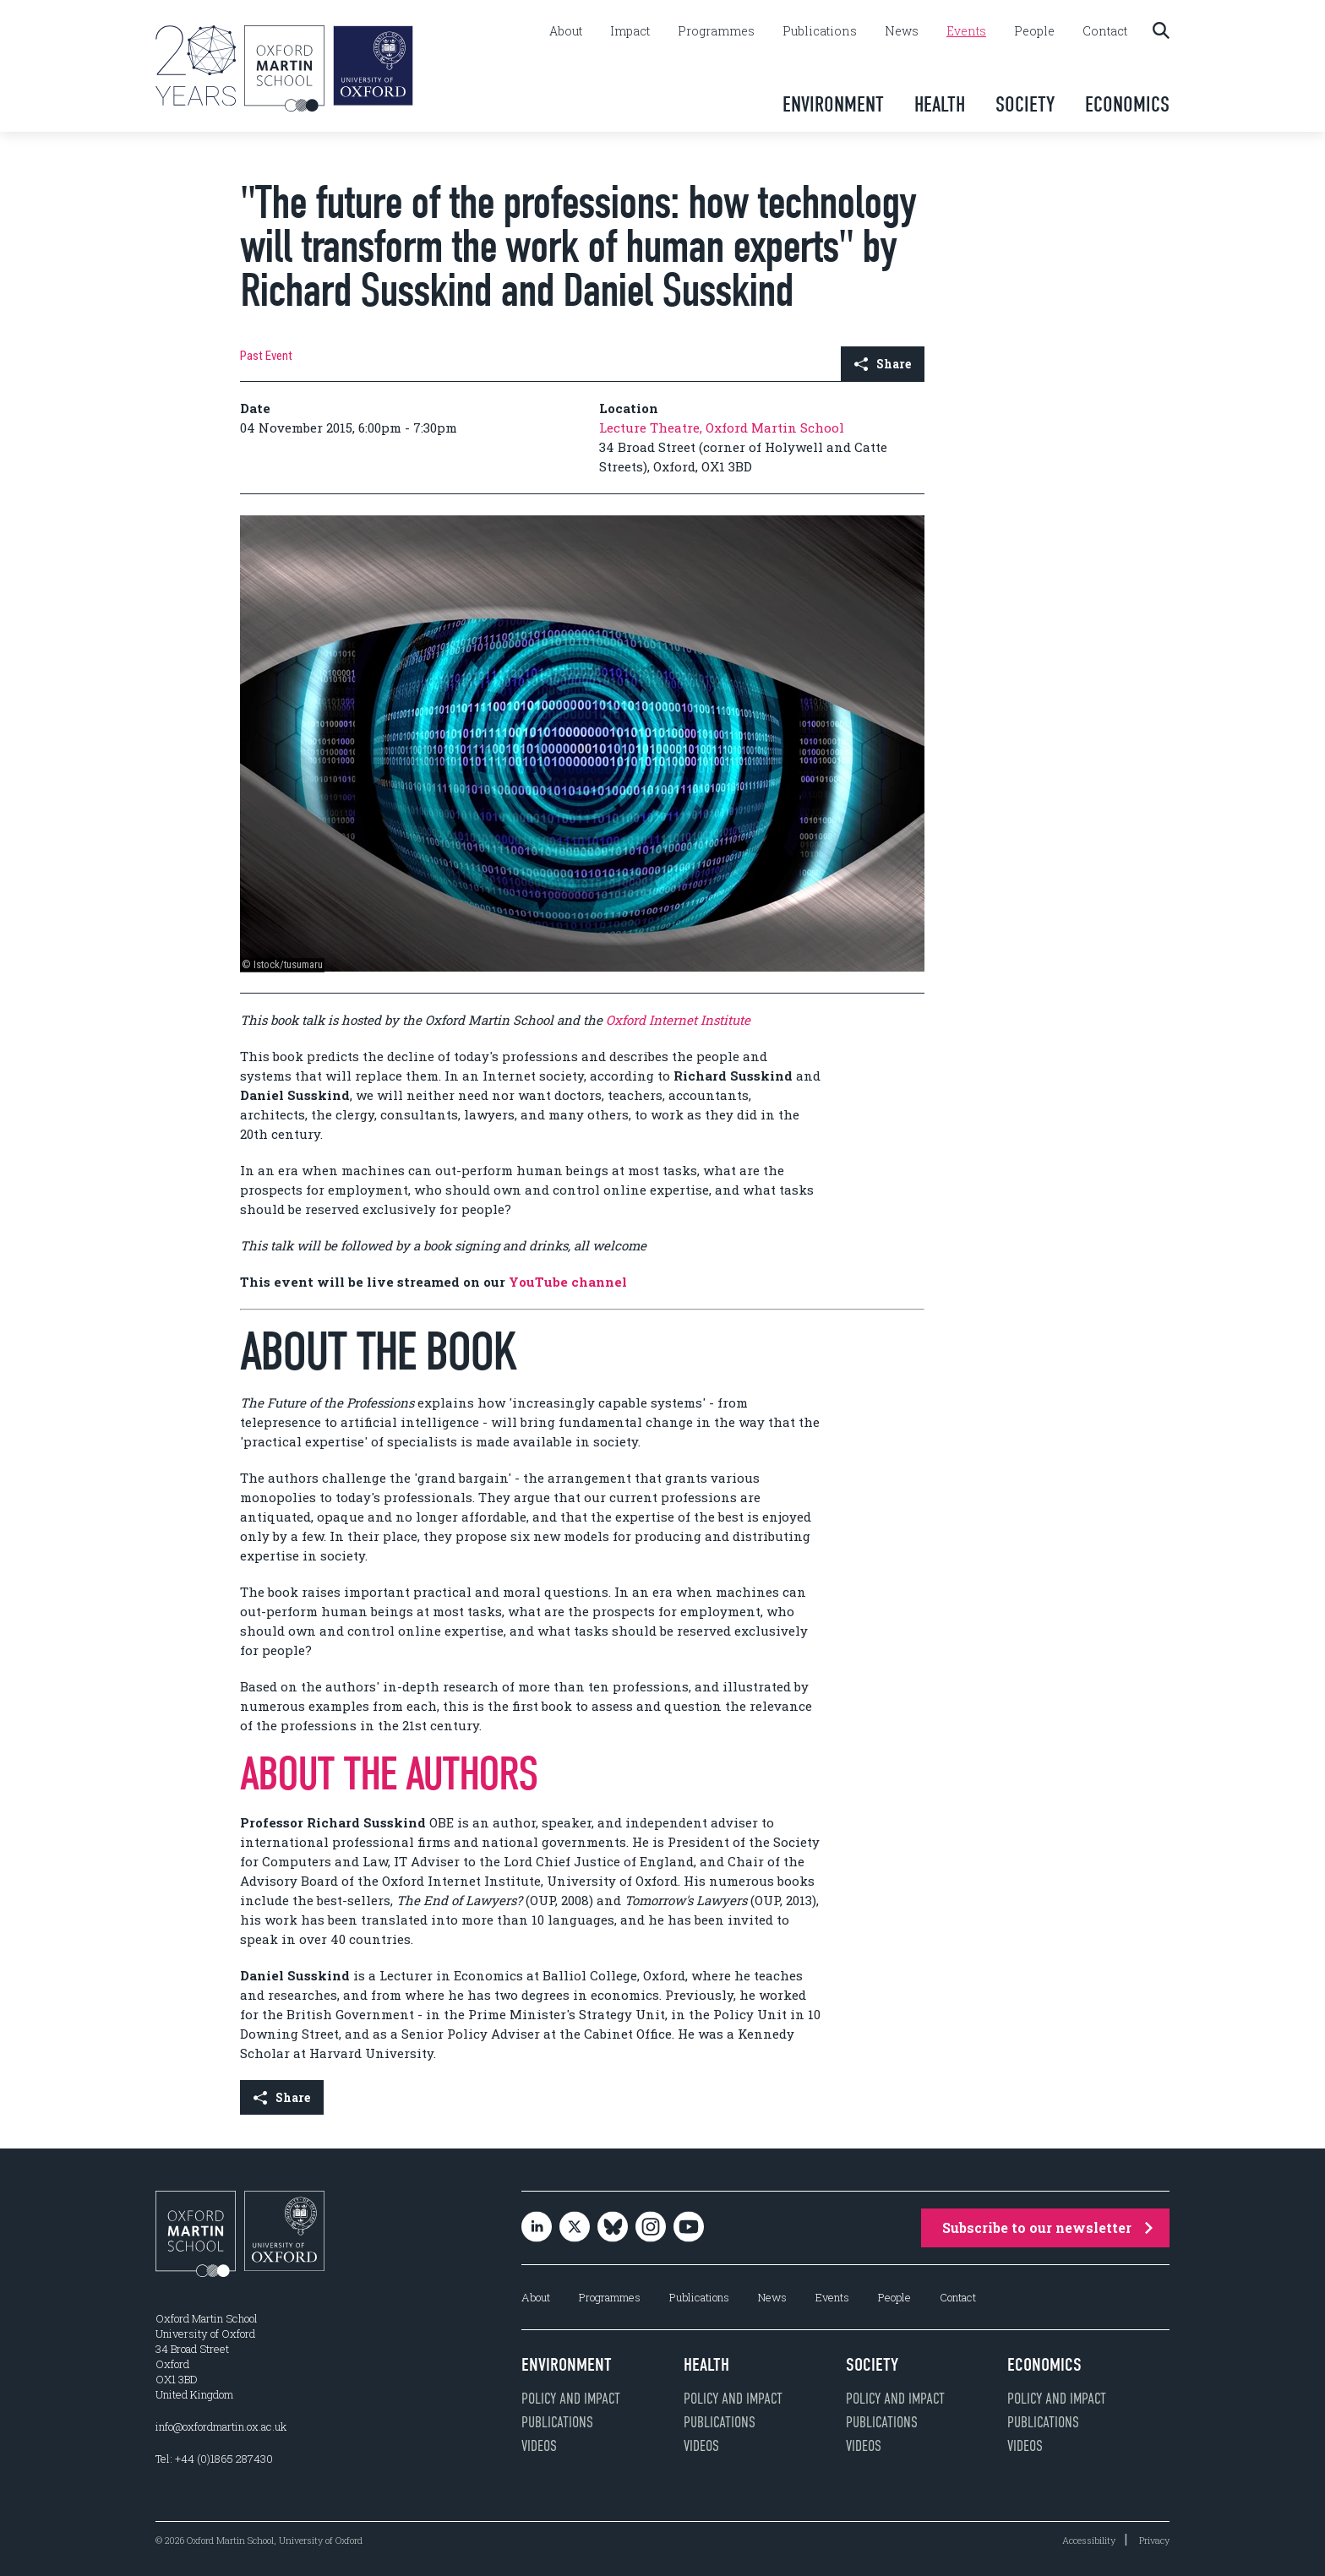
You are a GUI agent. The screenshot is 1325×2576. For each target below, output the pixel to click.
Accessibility (1088, 2540)
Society (1025, 104)
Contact (1104, 31)
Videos (539, 2445)
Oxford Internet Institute (678, 1019)
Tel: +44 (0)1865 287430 (214, 2458)
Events (966, 31)
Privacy (1154, 2540)
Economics (1127, 104)
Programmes (716, 31)
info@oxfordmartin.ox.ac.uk (220, 2426)
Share (882, 364)
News (902, 31)
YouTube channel (568, 1281)
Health (939, 104)
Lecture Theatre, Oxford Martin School (721, 427)
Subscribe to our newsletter (1047, 2227)
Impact (630, 31)
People (1034, 31)
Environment (833, 104)
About (565, 31)
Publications (819, 31)
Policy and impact (570, 2398)
